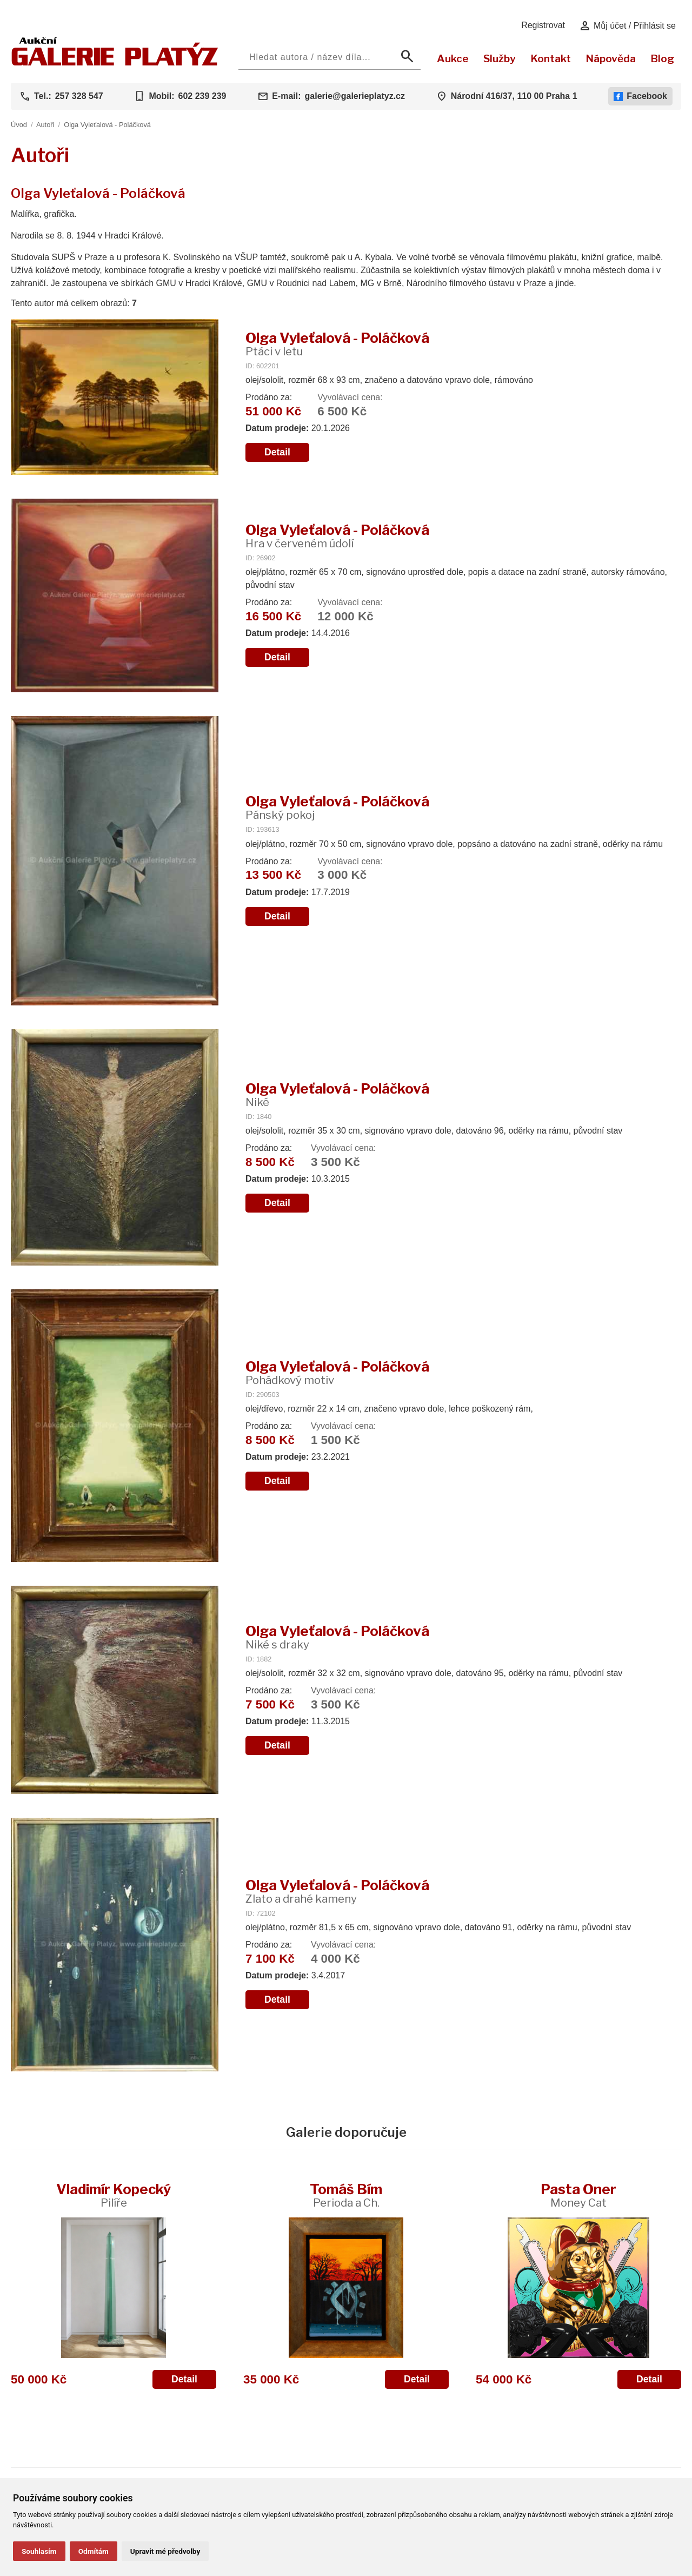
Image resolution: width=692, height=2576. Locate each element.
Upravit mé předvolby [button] (165, 2551)
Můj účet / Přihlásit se (627, 26)
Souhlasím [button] (39, 2551)
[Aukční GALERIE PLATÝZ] (115, 63)
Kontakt (550, 58)
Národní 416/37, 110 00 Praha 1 (514, 96)
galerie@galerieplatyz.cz (355, 96)
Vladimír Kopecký (113, 2195)
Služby (499, 58)
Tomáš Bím (346, 2195)
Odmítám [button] (93, 2551)
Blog (662, 58)
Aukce (453, 58)
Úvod (19, 125)
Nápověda (610, 58)
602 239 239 (202, 96)
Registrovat (543, 25)
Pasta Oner (578, 2195)
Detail (277, 452)
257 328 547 (79, 96)
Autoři (45, 125)
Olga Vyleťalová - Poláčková (107, 125)
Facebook (640, 96)
